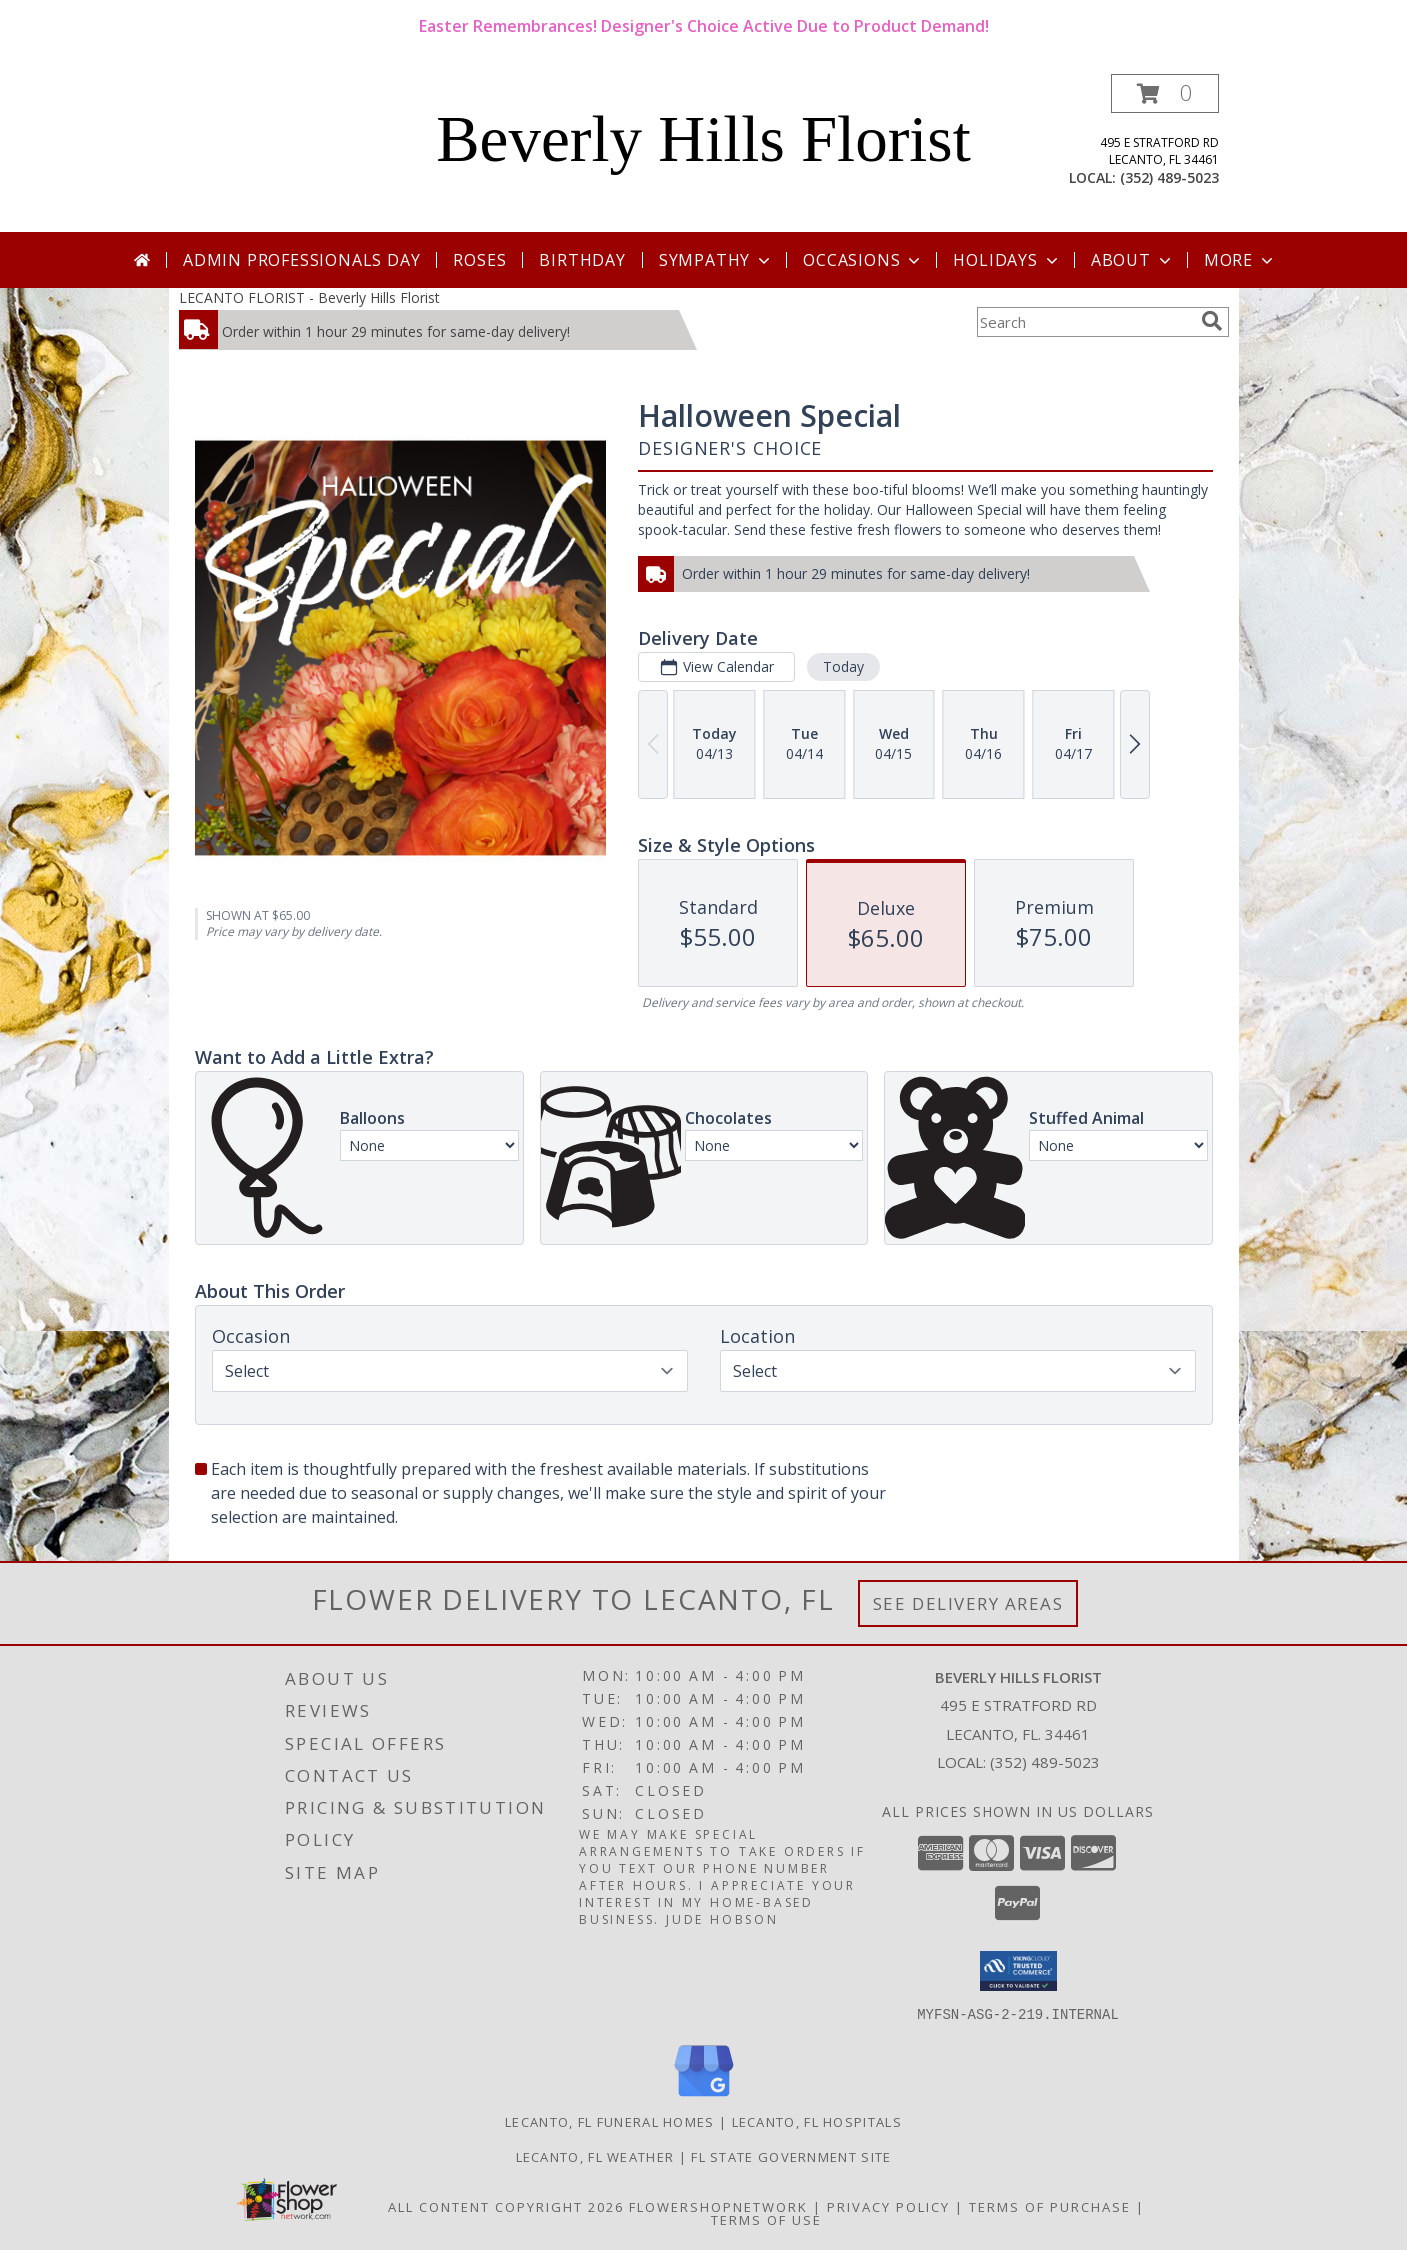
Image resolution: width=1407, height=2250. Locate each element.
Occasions (863, 260)
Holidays (1007, 260)
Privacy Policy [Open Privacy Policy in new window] (888, 2206)
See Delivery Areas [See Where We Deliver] (968, 1603)
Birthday (582, 260)
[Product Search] (1085, 322)
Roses (479, 260)
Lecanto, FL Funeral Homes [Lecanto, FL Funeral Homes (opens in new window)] (610, 2121)
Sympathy (716, 260)
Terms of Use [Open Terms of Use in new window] (766, 2219)
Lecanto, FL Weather (595, 2156)
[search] (1212, 321)
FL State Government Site (791, 2156)
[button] (1165, 93)
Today (842, 666)
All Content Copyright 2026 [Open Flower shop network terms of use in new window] (506, 2206)
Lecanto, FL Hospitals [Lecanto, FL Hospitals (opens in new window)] (817, 2121)
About (1133, 260)
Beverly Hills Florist (703, 139)
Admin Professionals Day (301, 260)
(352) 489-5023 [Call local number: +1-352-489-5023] (1169, 177)
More (1240, 260)
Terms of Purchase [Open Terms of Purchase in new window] (1050, 2206)
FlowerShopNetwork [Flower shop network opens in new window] (718, 2206)
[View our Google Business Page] (704, 2096)
